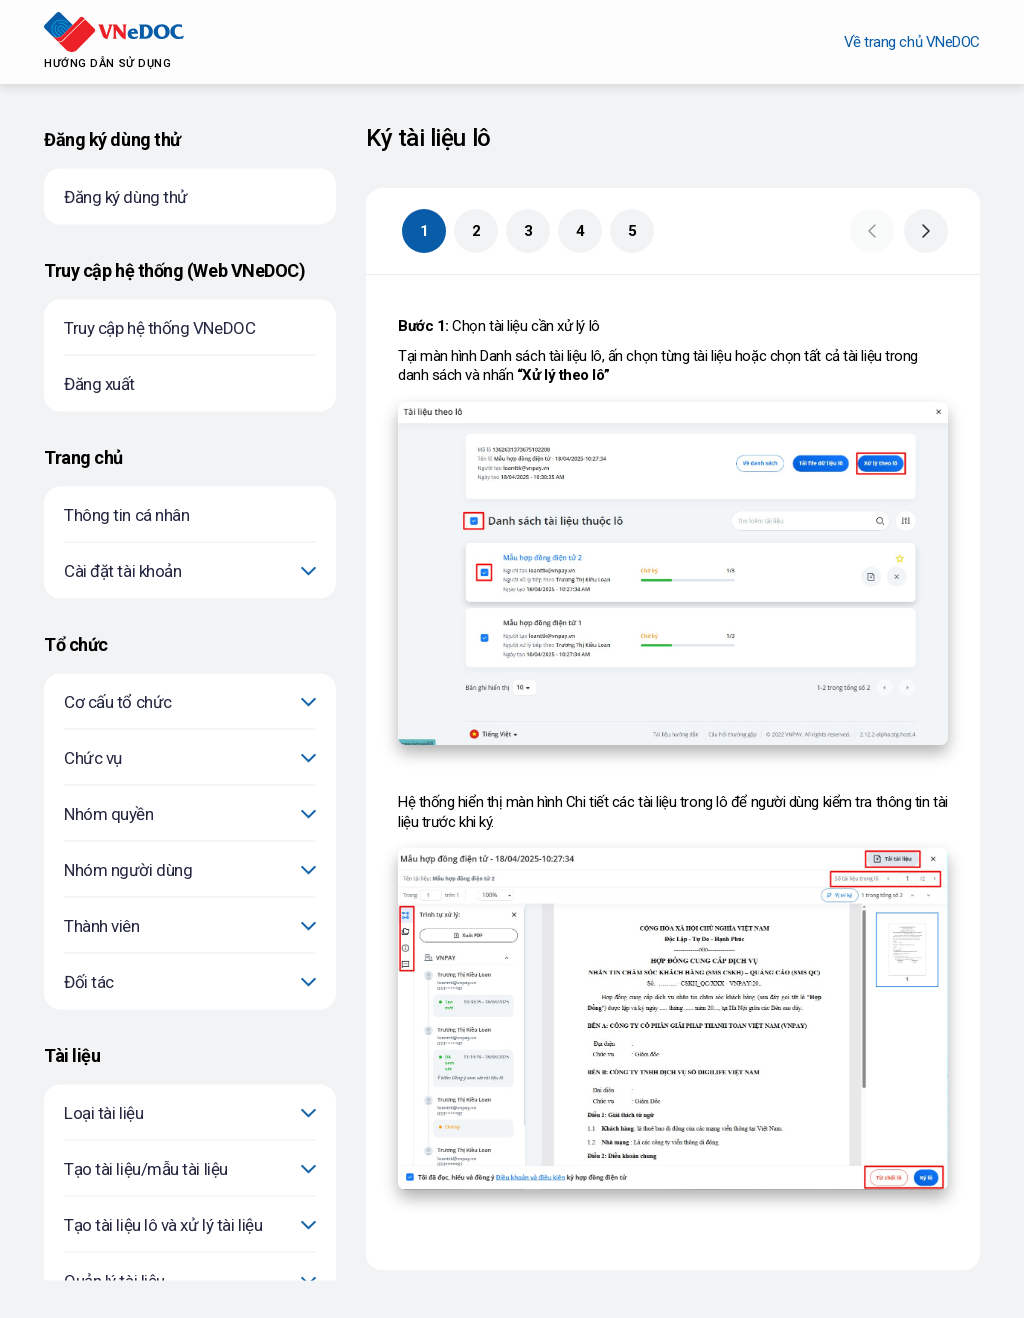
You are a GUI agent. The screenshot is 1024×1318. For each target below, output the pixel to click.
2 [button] (476, 231)
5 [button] (632, 231)
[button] (872, 231)
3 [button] (528, 231)
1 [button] (424, 231)
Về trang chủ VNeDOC (912, 42)
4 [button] (580, 231)
